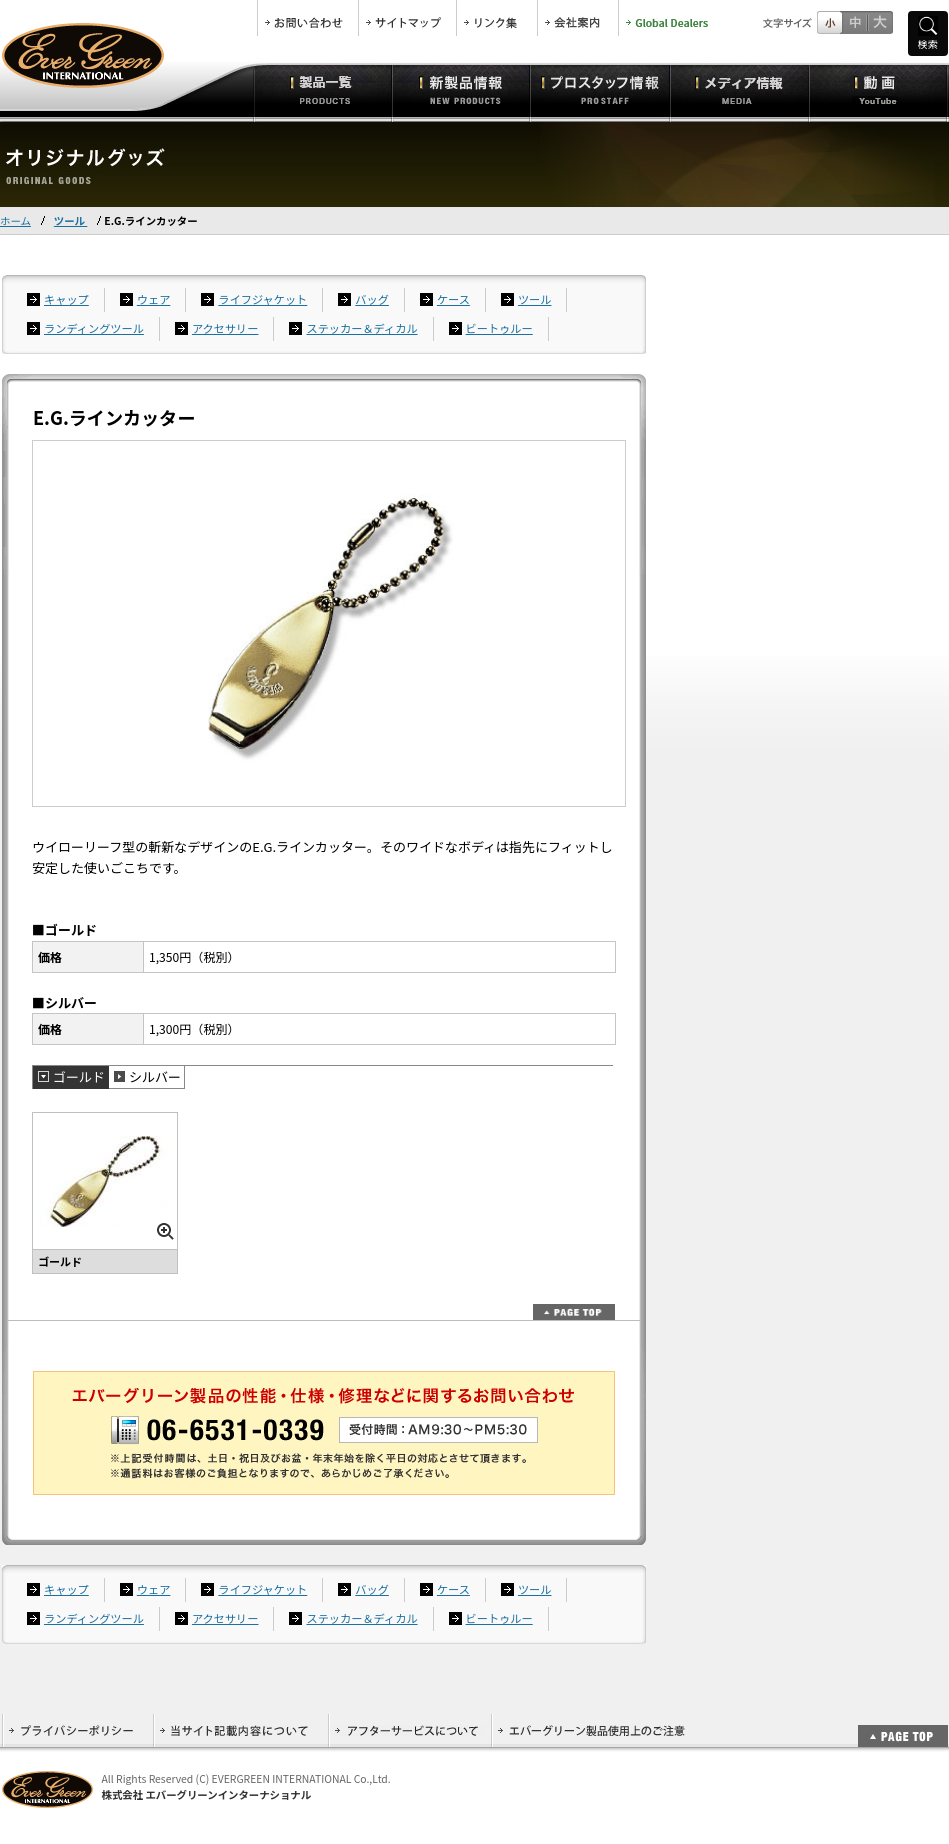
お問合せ (308, 18)
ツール (71, 220)
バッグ (372, 299)
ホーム (15, 220)
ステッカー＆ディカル (361, 328)
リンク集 (497, 18)
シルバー (155, 1076)
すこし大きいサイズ (854, 22)
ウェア (154, 299)
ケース (453, 299)
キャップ (66, 299)
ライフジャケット (262, 299)
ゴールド (79, 1076)
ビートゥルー (499, 328)
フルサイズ (879, 22)
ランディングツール (94, 328)
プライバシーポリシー (77, 1730)
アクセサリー (225, 328)
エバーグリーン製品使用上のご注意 (591, 1730)
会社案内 (578, 18)
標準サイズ (829, 22)
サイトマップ (407, 18)
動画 (878, 90)
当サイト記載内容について (240, 1730)
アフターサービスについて (409, 1730)
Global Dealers (669, 18)
